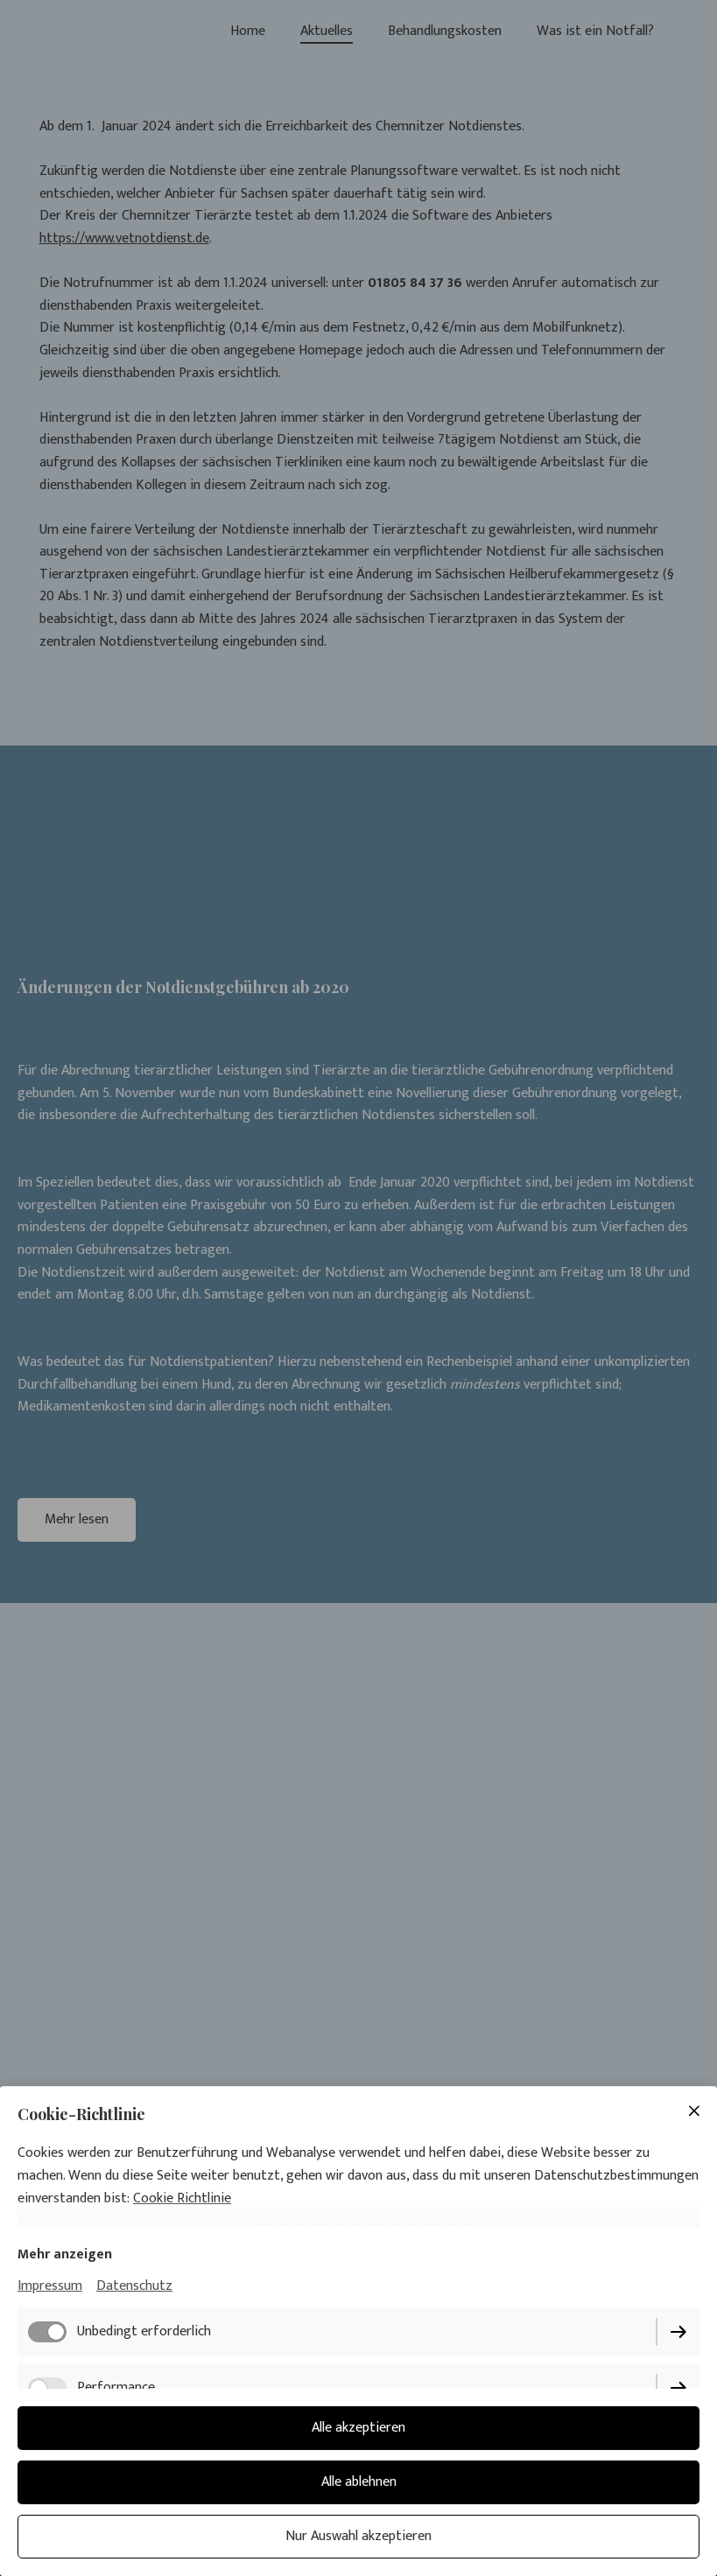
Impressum (50, 2286)
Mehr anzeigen (65, 2254)
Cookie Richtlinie (182, 2198)
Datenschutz (134, 2286)
